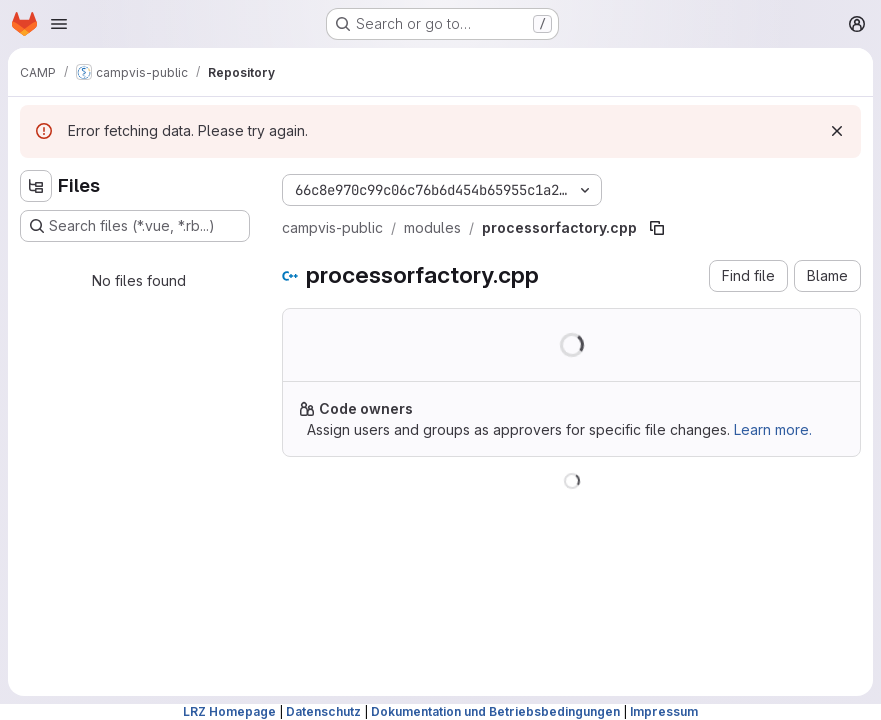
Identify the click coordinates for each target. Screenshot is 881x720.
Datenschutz (323, 711)
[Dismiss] (837, 131)
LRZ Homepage (229, 711)
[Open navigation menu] (59, 24)
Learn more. (773, 429)
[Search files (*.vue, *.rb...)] (135, 226)
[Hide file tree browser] (36, 186)
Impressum (664, 711)
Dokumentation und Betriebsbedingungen (495, 711)
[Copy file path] (657, 228)
